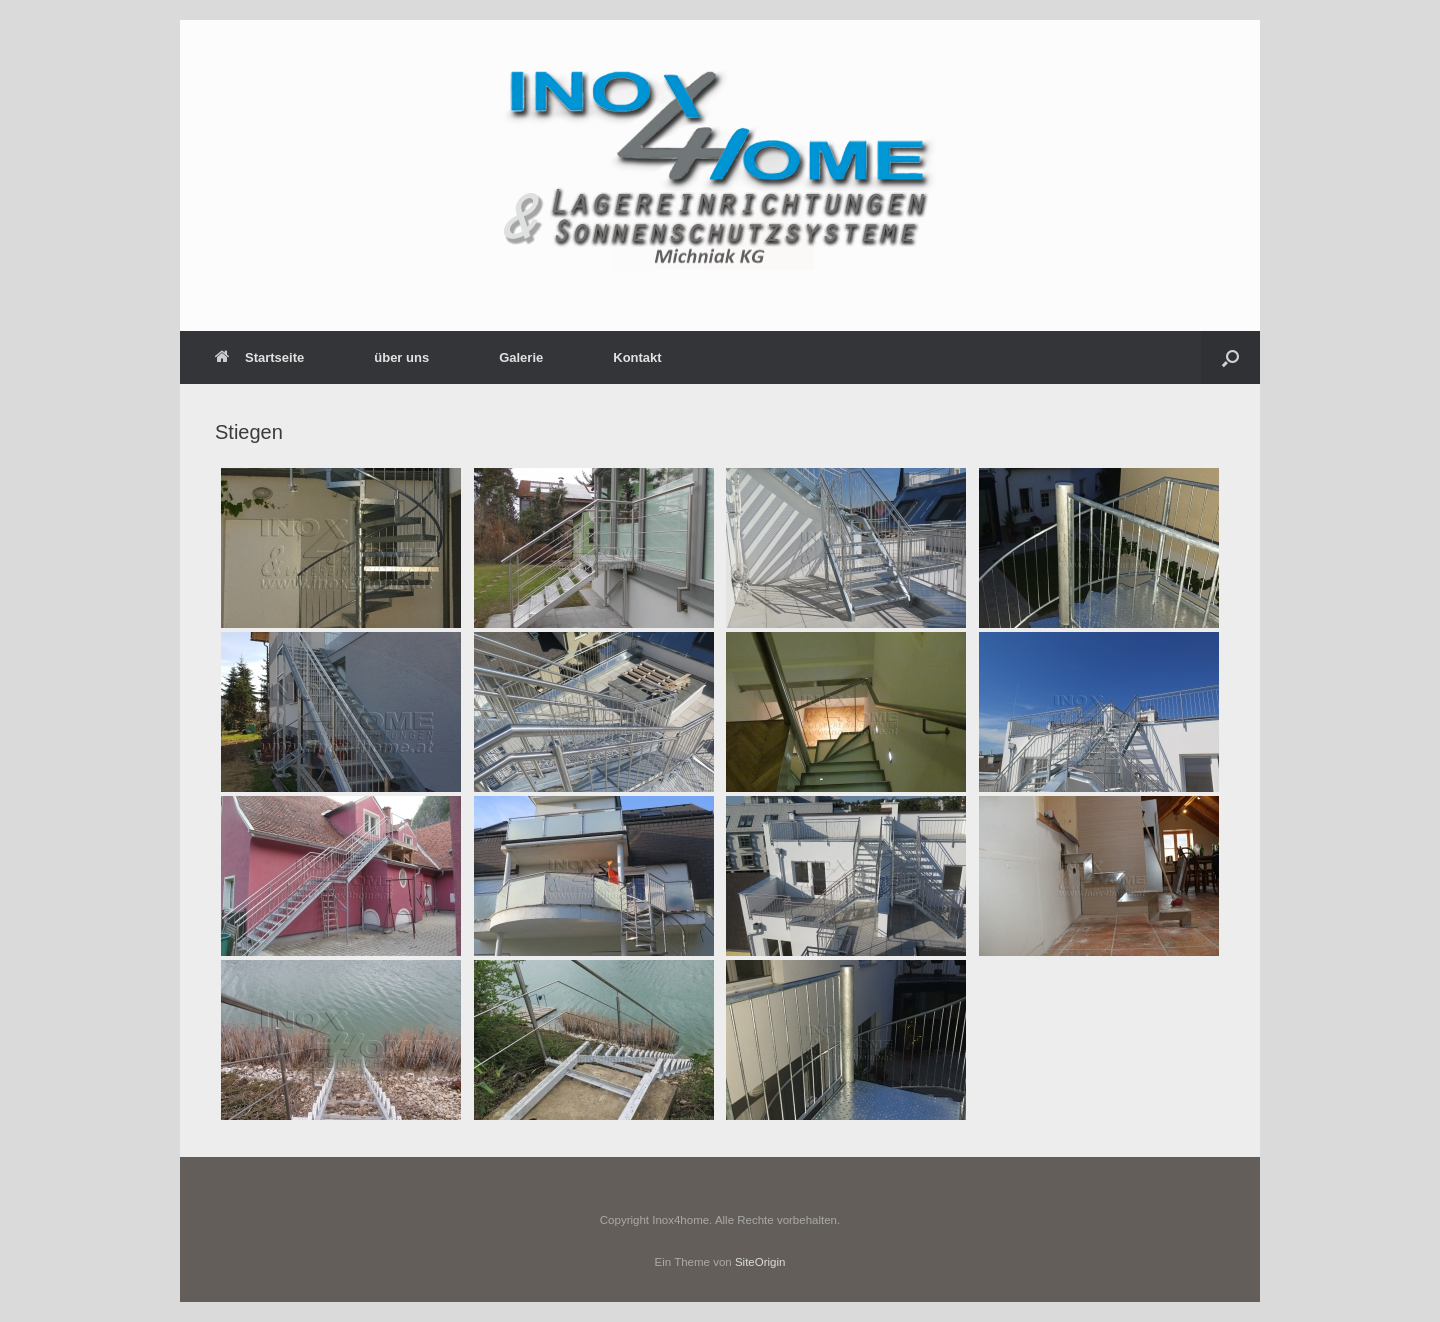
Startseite (259, 357)
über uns (401, 357)
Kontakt (637, 357)
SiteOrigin (760, 1262)
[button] (1230, 357)
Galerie (521, 357)
